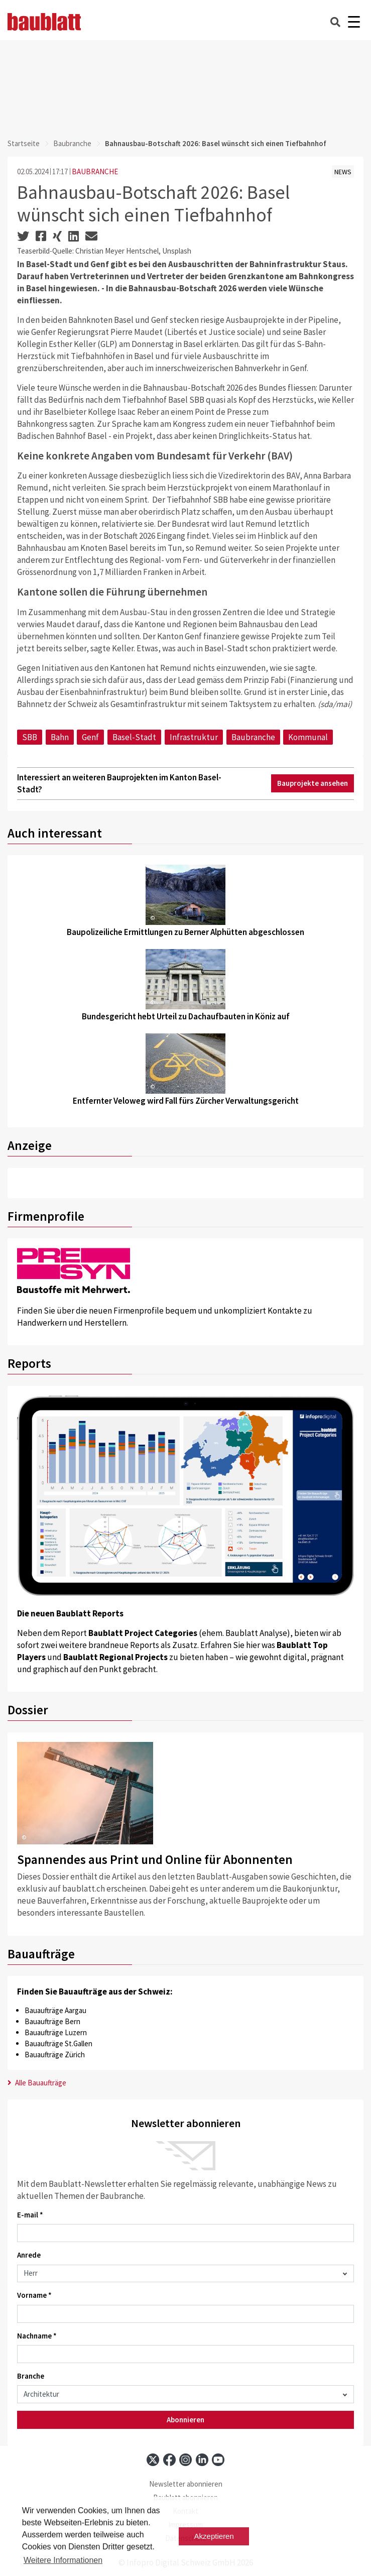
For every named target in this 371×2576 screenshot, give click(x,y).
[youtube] (218, 2459)
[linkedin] (202, 2459)
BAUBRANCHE (95, 171)
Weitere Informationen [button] (63, 2560)
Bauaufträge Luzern (56, 2032)
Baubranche (72, 143)
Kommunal (308, 737)
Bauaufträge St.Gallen (58, 2043)
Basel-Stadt (134, 737)
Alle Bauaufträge (37, 2082)
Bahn (60, 737)
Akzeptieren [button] (214, 2536)
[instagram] (185, 2459)
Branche (30, 2376)
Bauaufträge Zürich (55, 2054)
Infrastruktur (194, 737)
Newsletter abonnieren (185, 2484)
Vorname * (34, 2295)
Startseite (24, 143)
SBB (29, 737)
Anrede (29, 2255)
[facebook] (169, 2459)
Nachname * (37, 2335)
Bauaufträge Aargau (55, 2010)
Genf (90, 737)
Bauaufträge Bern (52, 2021)
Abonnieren (185, 2419)
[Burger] (353, 22)
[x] (153, 2459)
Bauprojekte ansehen (312, 783)
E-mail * (30, 2214)
